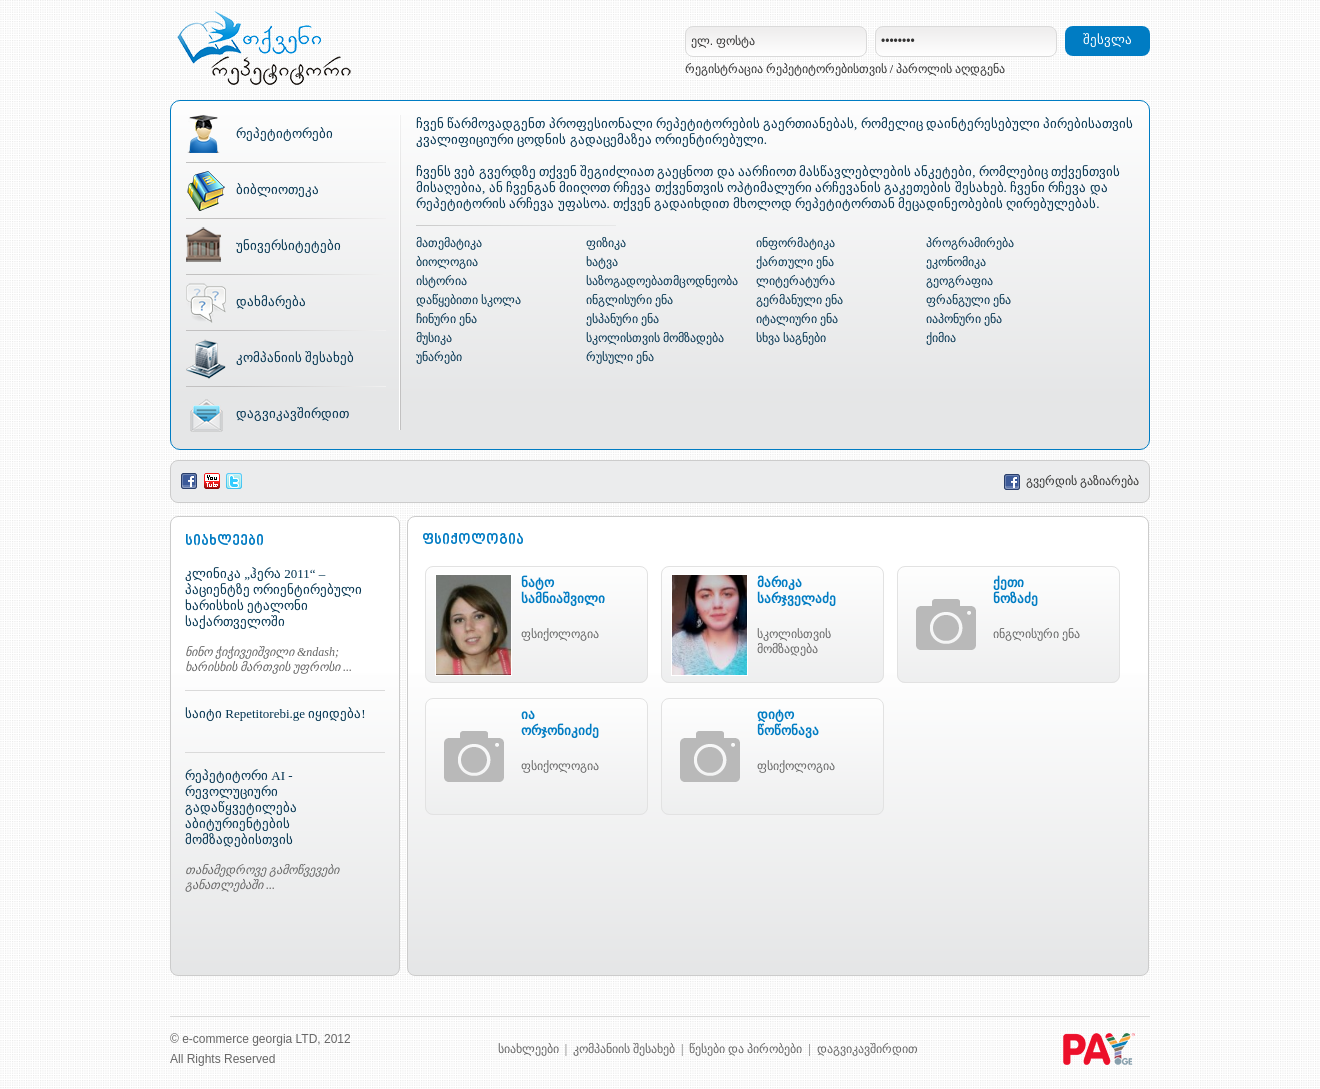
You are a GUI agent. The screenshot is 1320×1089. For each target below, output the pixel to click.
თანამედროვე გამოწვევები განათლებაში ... (262, 877)
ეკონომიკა (956, 262)
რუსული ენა (620, 357)
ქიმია (941, 338)
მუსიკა (434, 338)
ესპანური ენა (622, 319)
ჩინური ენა (446, 319)
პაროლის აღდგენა (950, 69)
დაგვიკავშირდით (292, 413)
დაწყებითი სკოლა (468, 300)
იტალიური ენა (797, 319)
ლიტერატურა (795, 281)
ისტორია (441, 281)
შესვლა (1107, 39)
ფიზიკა (606, 243)
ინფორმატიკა (795, 243)
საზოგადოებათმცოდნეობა (662, 281)
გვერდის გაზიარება (1071, 481)
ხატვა (602, 262)
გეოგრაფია (959, 281)
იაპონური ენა (964, 319)
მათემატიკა (449, 243)
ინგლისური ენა (629, 300)
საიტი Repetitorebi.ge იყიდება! (275, 713)
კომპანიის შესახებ (295, 357)
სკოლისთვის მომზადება (655, 338)
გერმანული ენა (799, 300)
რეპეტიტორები (284, 133)
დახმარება (271, 301)
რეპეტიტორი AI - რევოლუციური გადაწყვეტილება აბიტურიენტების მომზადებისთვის (241, 807)
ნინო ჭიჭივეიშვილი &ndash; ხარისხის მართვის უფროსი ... (268, 659)
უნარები (439, 357)
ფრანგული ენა (968, 300)
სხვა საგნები (791, 338)
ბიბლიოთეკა (277, 189)
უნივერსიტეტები (288, 245)
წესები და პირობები (745, 1049)
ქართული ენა (795, 262)
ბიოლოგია (447, 262)
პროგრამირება (970, 243)
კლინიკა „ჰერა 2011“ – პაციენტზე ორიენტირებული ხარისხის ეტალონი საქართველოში (273, 597)
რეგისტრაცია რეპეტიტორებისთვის (786, 69)
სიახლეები (528, 1049)
